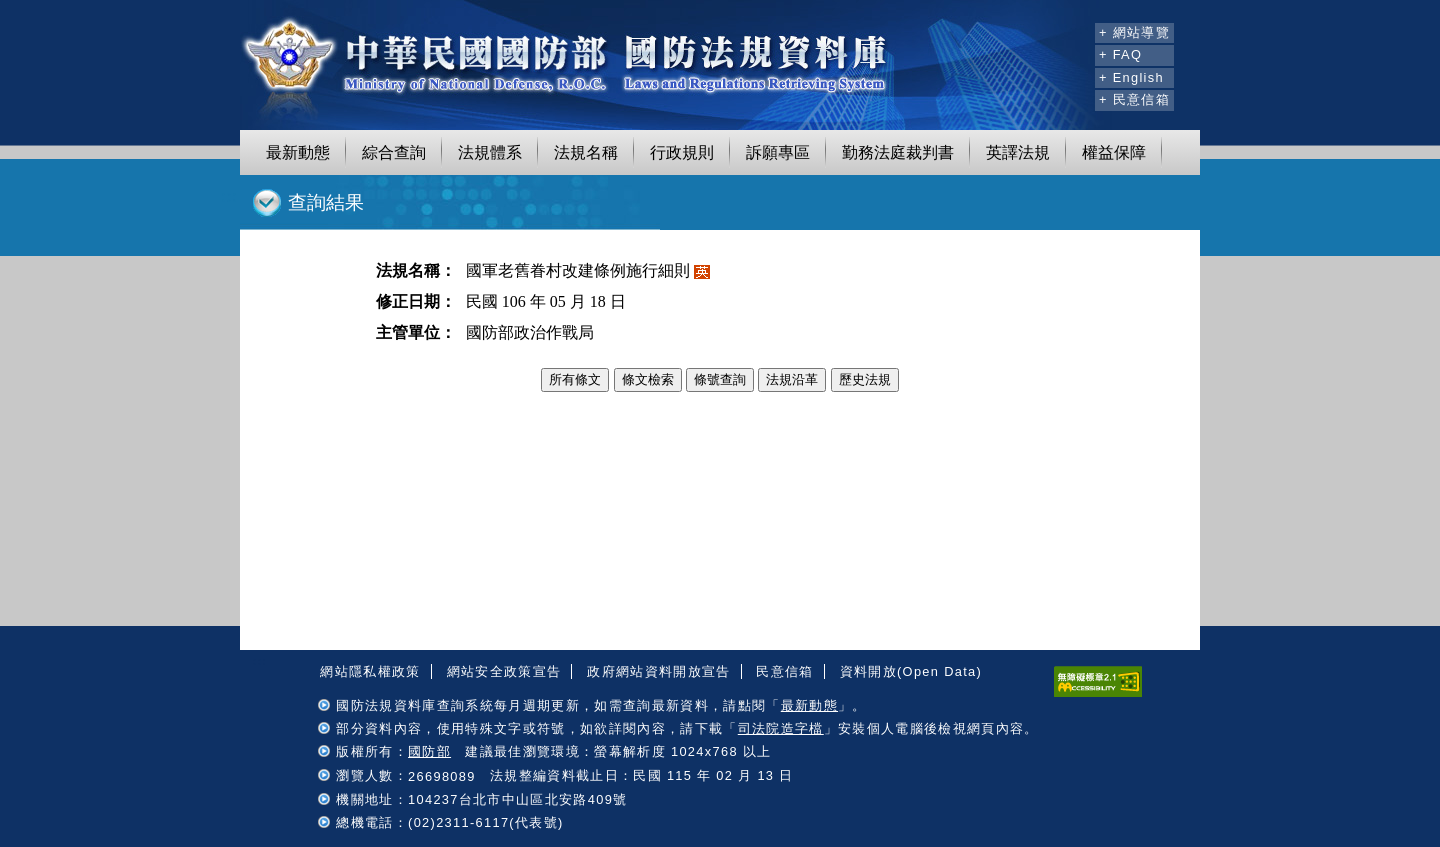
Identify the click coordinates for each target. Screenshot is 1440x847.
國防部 (429, 751)
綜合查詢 (394, 152)
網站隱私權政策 (370, 671)
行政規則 (682, 152)
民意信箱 (784, 671)
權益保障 (1114, 152)
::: (1076, 30)
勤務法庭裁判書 (898, 152)
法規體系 (490, 152)
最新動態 (298, 152)
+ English (1131, 77)
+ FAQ (1120, 54)
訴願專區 (778, 152)
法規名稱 (586, 152)
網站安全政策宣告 (504, 671)
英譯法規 (1018, 152)
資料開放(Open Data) (911, 671)
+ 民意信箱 (1134, 99)
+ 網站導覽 (1134, 32)
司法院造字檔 (781, 728)
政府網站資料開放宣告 (658, 671)
